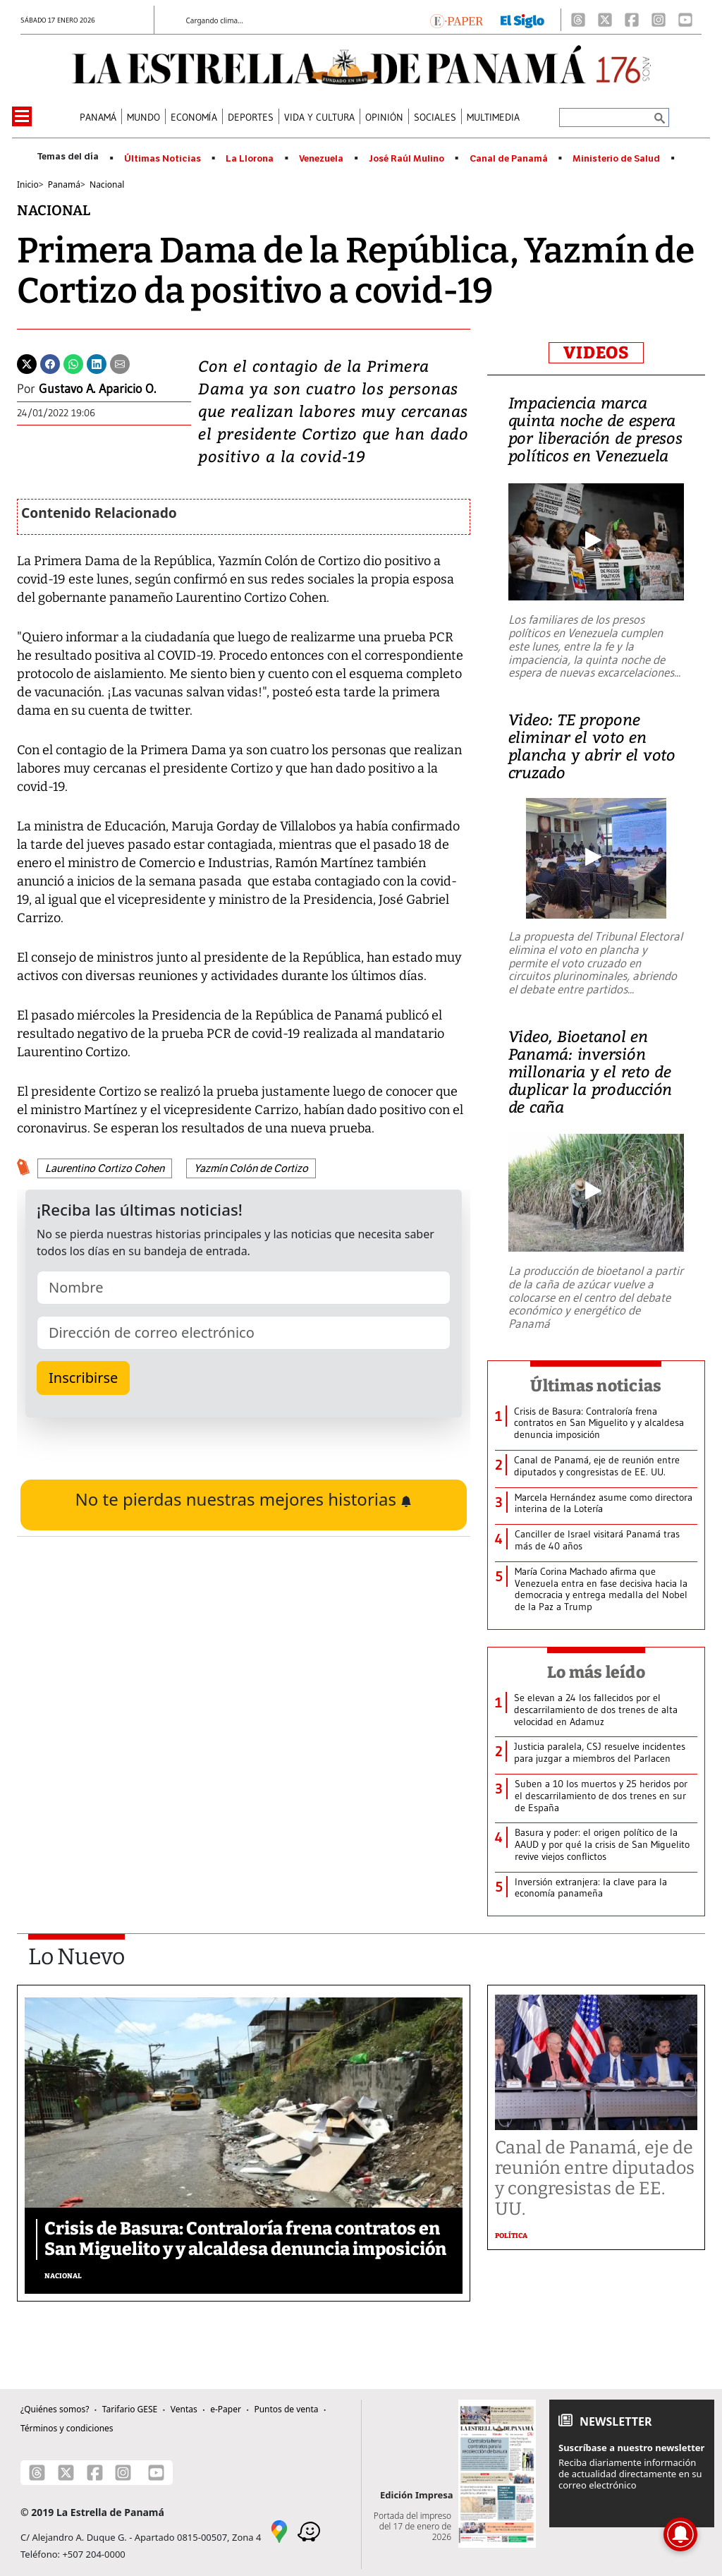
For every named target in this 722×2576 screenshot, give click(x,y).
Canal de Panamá (509, 158)
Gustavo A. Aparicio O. (97, 389)
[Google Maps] (279, 2530)
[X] (605, 19)
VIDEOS (596, 353)
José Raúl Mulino (406, 158)
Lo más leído (596, 1672)
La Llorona (250, 158)
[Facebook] (631, 19)
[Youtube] (685, 19)
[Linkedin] (96, 362)
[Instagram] (658, 19)
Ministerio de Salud (616, 158)
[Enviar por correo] (120, 362)
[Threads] (578, 19)
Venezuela (321, 158)
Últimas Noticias (162, 158)
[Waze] (309, 2530)
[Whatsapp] (73, 362)
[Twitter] (27, 362)
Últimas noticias (595, 1386)
